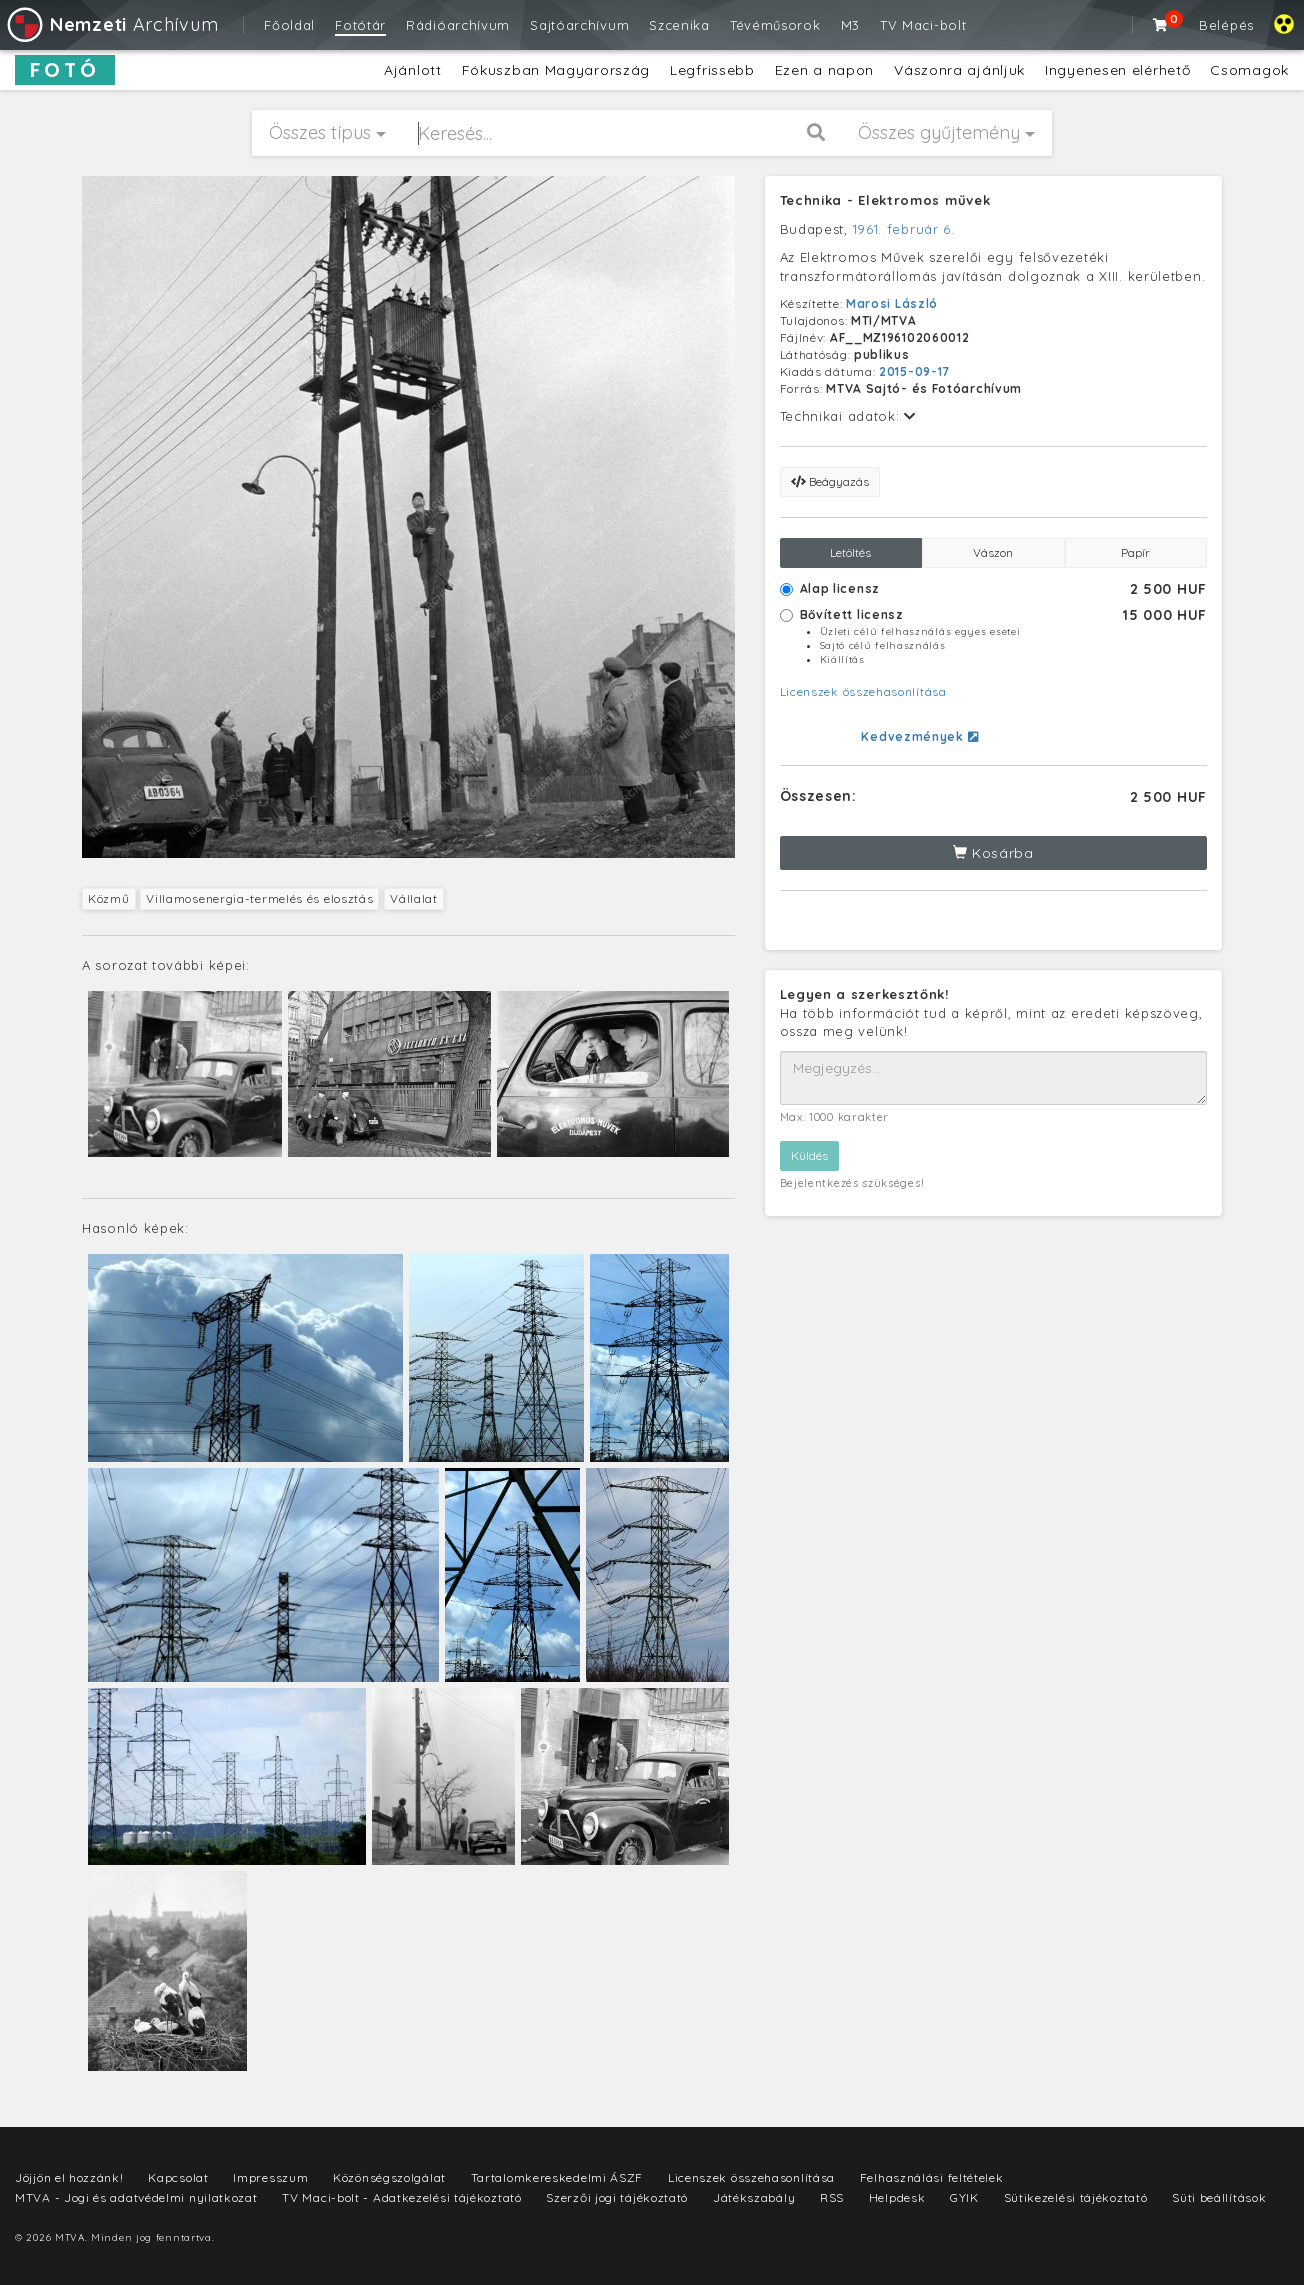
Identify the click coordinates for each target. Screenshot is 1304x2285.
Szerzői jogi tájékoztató (617, 2197)
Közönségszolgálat (389, 2177)
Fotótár (360, 25)
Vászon (993, 552)
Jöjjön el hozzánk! (69, 2177)
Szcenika (679, 25)
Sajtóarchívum (579, 25)
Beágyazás (830, 481)
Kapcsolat (178, 2177)
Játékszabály (754, 2197)
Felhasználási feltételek (932, 2177)
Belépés (1226, 25)
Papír (1135, 552)
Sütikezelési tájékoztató (1076, 2197)
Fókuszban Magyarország (556, 70)
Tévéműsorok (775, 25)
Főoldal (289, 25)
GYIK (964, 2197)
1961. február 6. (904, 229)
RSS (832, 2197)
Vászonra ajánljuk (959, 70)
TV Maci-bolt (923, 25)
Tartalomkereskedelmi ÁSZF (557, 2177)
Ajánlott (413, 70)
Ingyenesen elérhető (1117, 70)
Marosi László (892, 303)
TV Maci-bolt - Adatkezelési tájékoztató (401, 2197)
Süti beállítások (1219, 2197)
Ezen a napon (824, 70)
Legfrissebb (712, 70)
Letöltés (850, 552)
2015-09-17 (914, 371)
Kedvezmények (919, 736)
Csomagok (1249, 70)
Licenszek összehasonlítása (863, 691)
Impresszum (270, 2177)
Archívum (111, 24)
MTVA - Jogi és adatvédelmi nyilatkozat (136, 2197)
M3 (850, 25)
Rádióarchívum (458, 25)
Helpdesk (897, 2197)
